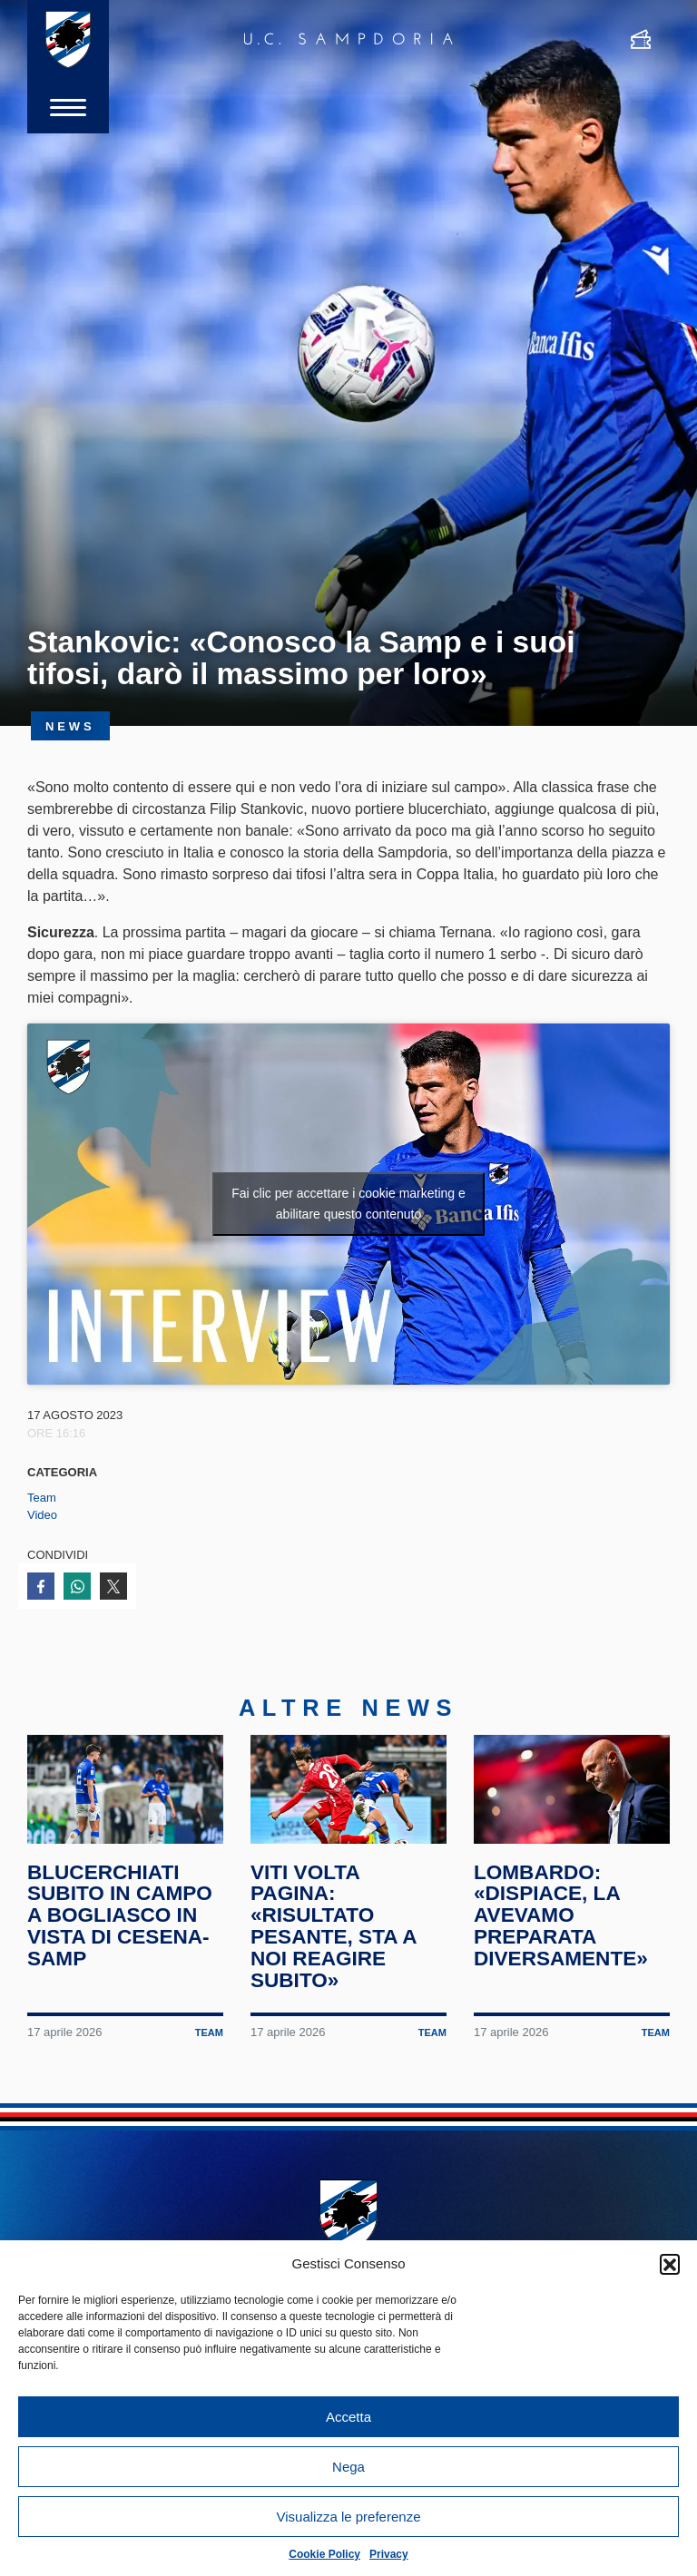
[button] (670, 2264)
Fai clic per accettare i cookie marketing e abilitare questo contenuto (348, 1203)
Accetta (348, 2416)
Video (42, 1515)
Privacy (388, 2554)
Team (41, 1497)
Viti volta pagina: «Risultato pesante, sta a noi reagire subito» (333, 1932)
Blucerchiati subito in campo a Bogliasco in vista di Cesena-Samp (120, 1921)
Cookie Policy (324, 2554)
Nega (348, 2466)
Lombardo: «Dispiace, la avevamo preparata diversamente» (561, 1921)
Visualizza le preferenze (349, 2516)
